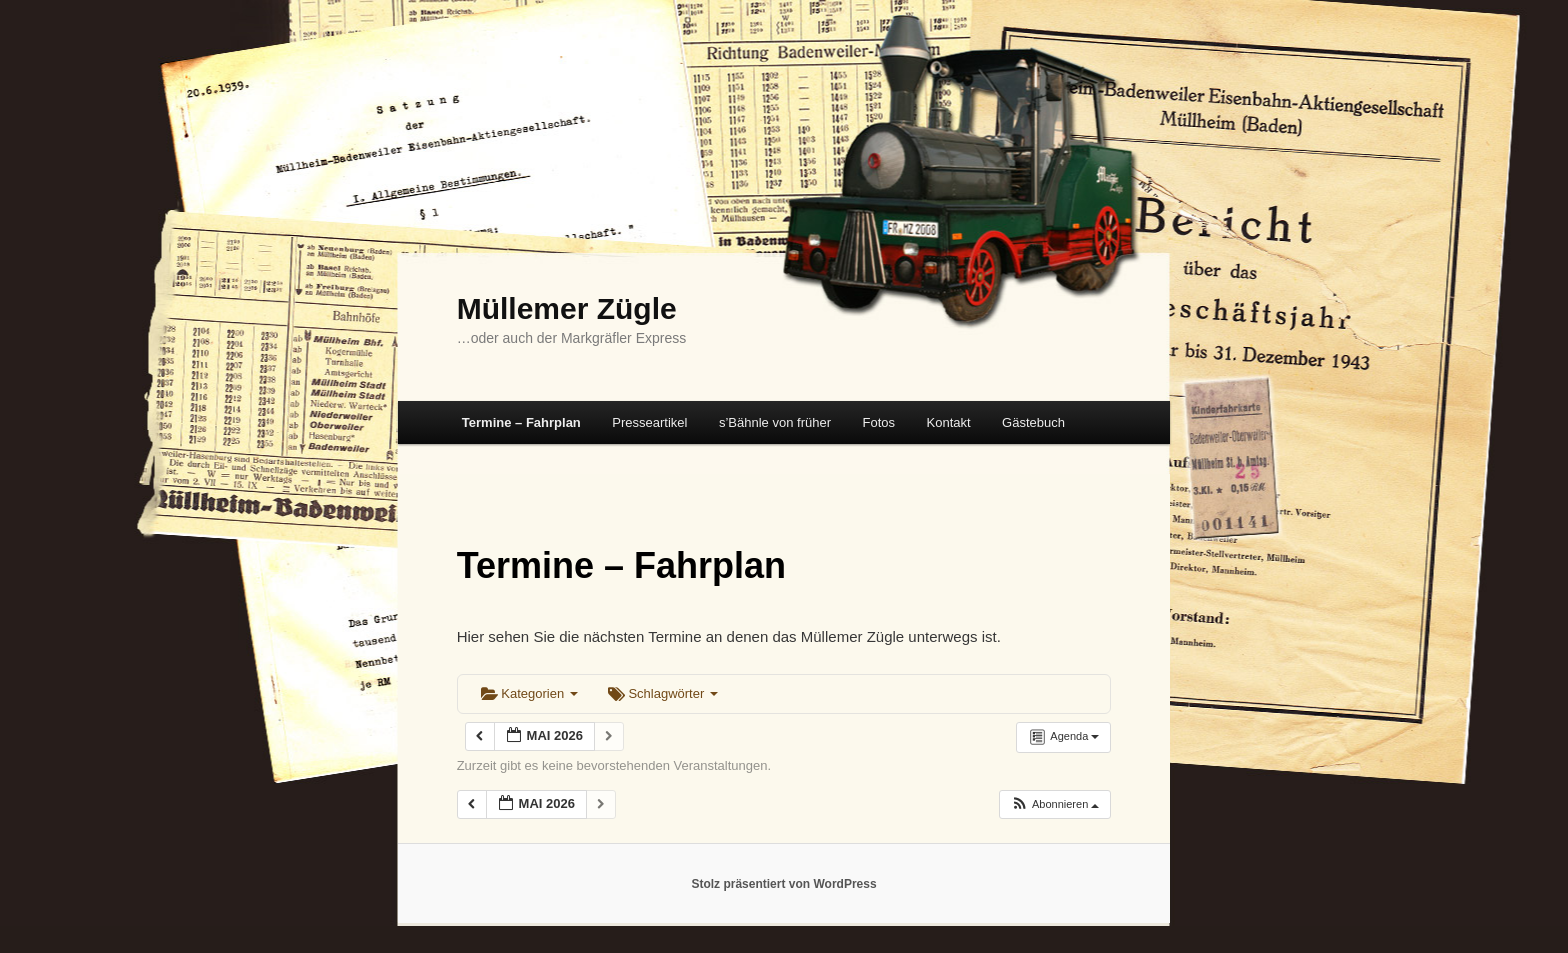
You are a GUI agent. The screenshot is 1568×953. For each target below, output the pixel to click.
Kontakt (949, 422)
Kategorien (529, 693)
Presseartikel (649, 422)
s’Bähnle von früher (775, 422)
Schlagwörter (663, 693)
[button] (1055, 804)
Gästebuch (1033, 422)
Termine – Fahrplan (521, 422)
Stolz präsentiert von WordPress (783, 884)
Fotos (878, 422)
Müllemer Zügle (567, 308)
